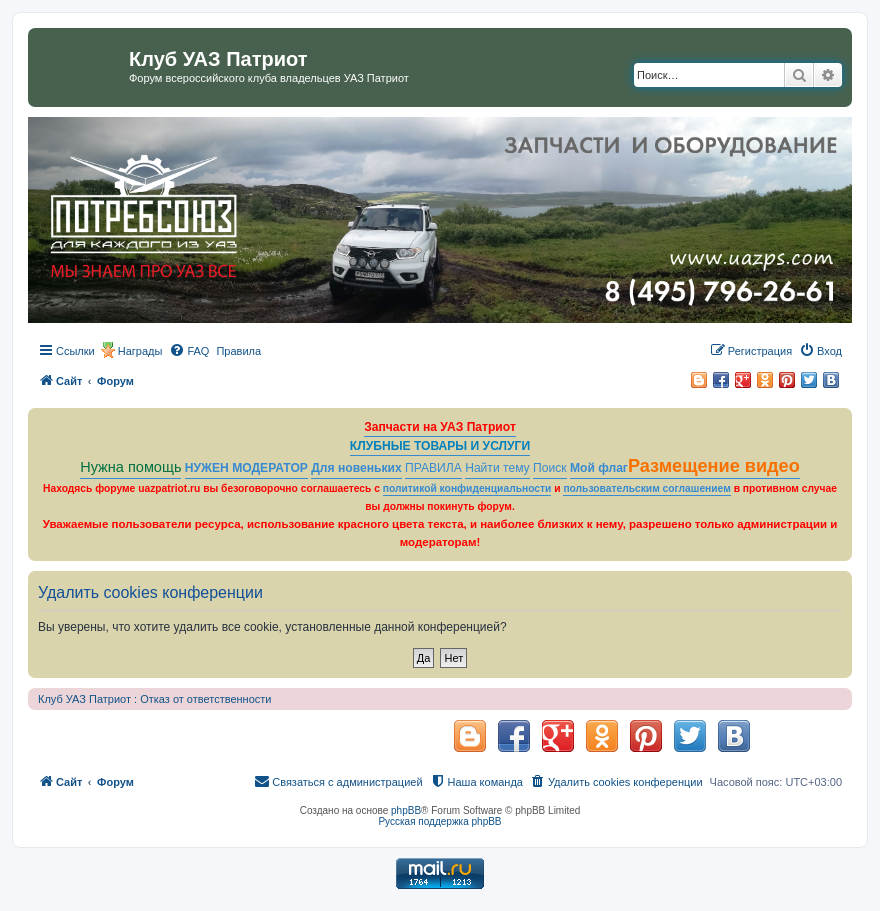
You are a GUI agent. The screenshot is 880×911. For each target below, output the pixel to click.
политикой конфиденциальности (467, 488)
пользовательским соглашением (646, 488)
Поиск (550, 468)
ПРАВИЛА (433, 468)
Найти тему (497, 468)
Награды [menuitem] (140, 351)
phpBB (406, 810)
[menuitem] (189, 351)
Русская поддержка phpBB (439, 821)
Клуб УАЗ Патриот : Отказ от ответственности (154, 699)
